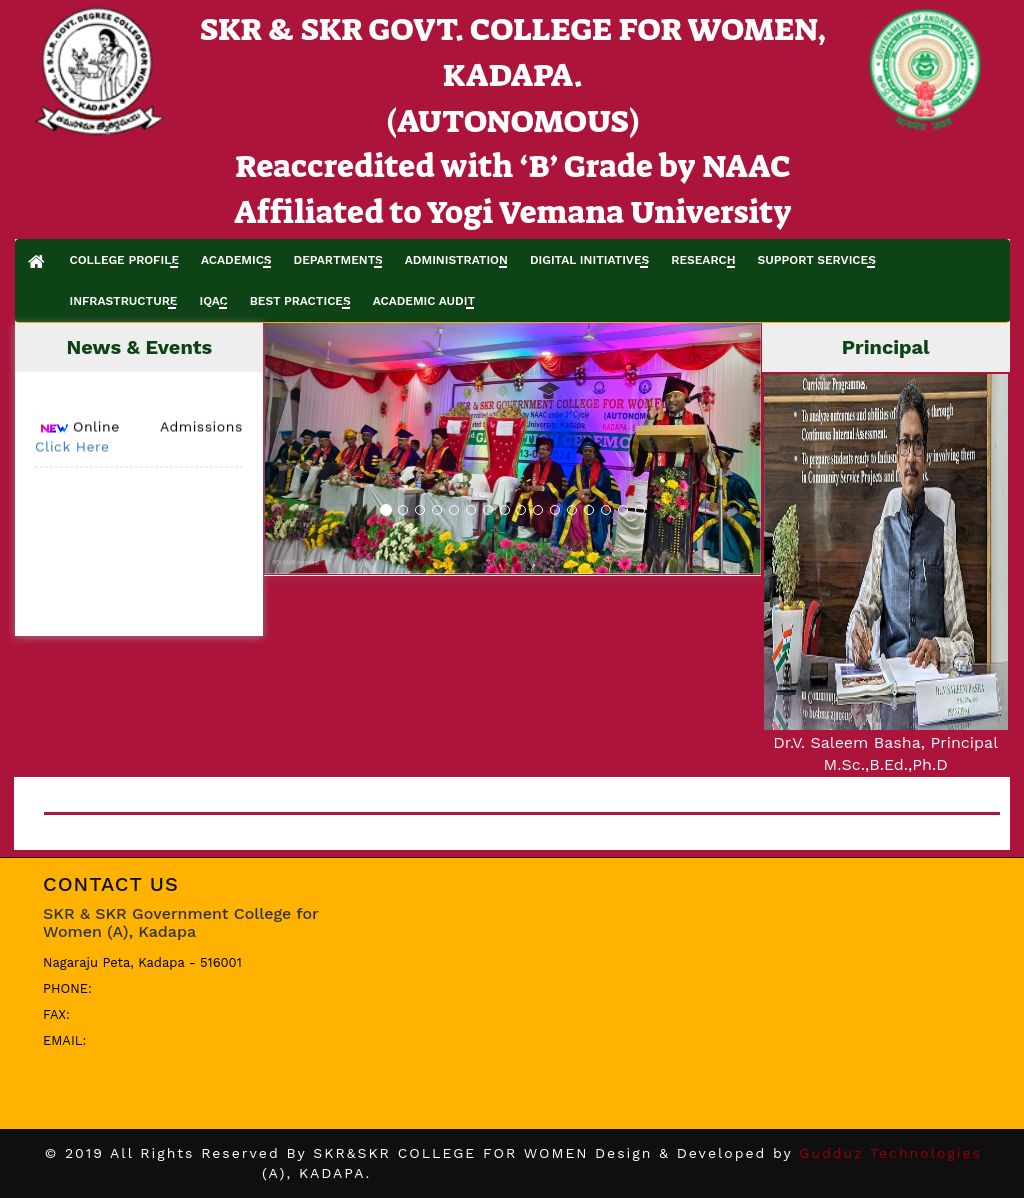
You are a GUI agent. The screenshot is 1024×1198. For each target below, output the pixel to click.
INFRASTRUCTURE (123, 301)
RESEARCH (703, 260)
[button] (302, 448)
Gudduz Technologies (890, 1153)
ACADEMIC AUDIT (424, 301)
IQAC (213, 301)
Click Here (72, 451)
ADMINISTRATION (456, 260)
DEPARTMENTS (338, 260)
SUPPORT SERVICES (817, 260)
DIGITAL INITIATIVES (589, 260)
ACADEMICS (236, 260)
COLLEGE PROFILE (124, 260)
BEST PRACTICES (300, 301)
